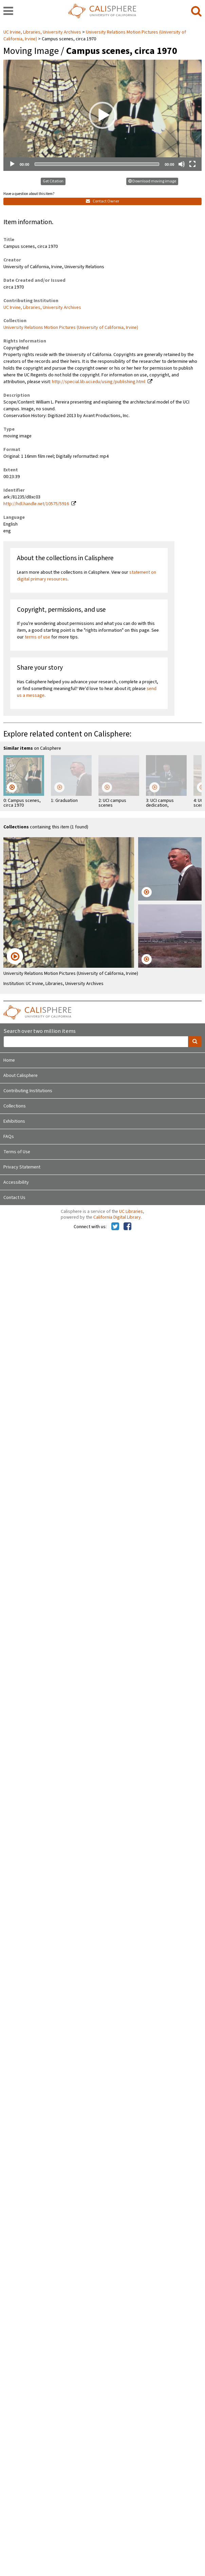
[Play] (12, 164)
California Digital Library (117, 1217)
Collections (14, 1106)
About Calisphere (20, 1075)
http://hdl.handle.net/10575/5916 (36, 503)
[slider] (97, 164)
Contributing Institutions (27, 1090)
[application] (102, 115)
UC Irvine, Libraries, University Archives (42, 32)
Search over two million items (39, 1031)
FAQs (8, 1136)
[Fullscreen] (192, 164)
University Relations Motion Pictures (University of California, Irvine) (70, 327)
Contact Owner (102, 201)
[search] (196, 11)
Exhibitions (14, 1121)
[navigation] (8, 11)
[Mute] (181, 164)
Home (9, 1060)
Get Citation (53, 181)
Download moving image (152, 181)
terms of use (37, 637)
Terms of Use (16, 1151)
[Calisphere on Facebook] (127, 1226)
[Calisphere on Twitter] (115, 1226)
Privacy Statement (21, 1167)
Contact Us (14, 1197)
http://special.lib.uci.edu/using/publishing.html (98, 381)
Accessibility (16, 1182)
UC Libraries (131, 1211)
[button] (102, 115)
